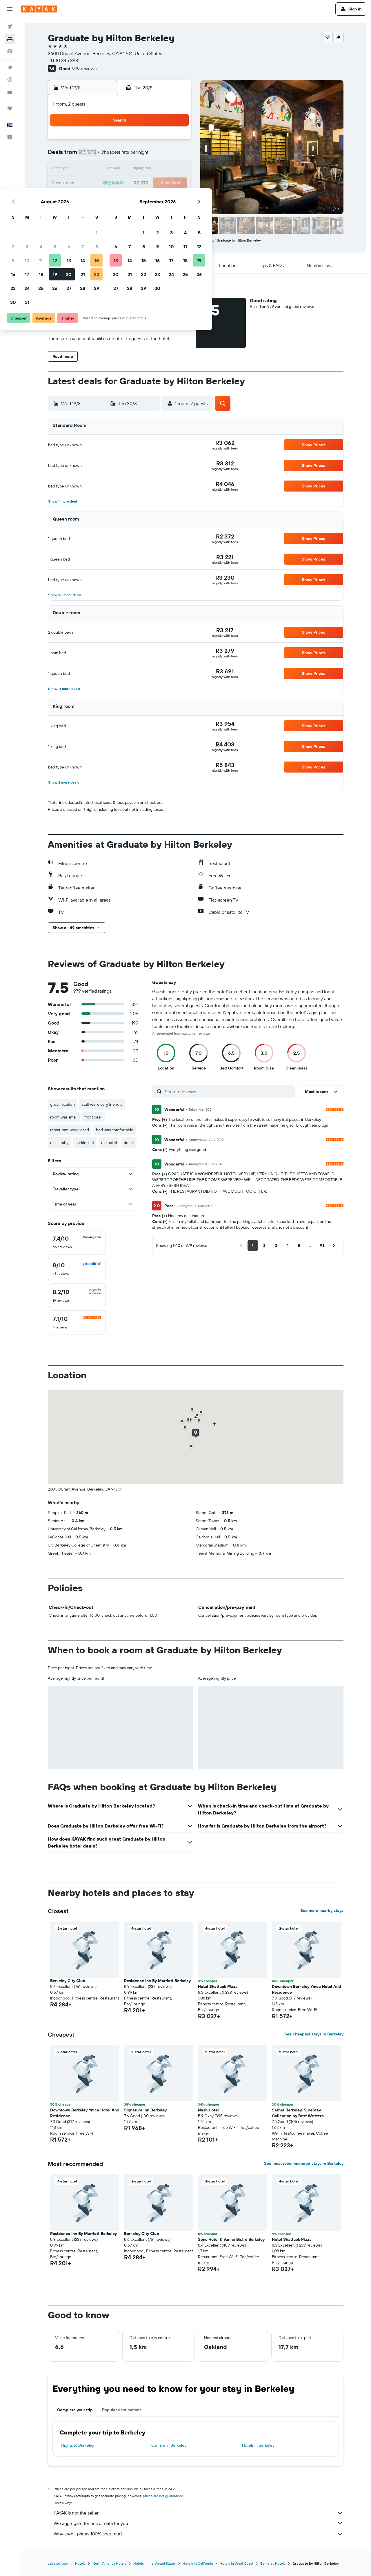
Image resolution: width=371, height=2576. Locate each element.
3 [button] (106, 155)
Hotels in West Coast (236, 2563)
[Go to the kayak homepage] (39, 9)
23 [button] (92, 197)
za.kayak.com (58, 2563)
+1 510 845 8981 (63, 60)
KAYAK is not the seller (198, 2512)
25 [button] (120, 197)
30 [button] (92, 211)
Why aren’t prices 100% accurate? (198, 2533)
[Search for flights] (9, 26)
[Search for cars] (9, 51)
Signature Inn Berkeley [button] (145, 2110)
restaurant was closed (69, 1129)
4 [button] (120, 155)
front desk (93, 1117)
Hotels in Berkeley (258, 2445)
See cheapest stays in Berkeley (313, 2034)
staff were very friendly (102, 1104)
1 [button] (176, 141)
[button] (9, 9)
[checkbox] (77, 1242)
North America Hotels (109, 2563)
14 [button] (162, 169)
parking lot (84, 1142)
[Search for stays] (9, 39)
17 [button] (106, 183)
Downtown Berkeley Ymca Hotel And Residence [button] (306, 1989)
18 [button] (120, 183)
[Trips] (9, 108)
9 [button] (92, 169)
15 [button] (176, 169)
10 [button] (106, 169)
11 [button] (120, 169)
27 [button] (148, 197)
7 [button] (162, 155)
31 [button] (106, 211)
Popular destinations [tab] (121, 2409)
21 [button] (162, 183)
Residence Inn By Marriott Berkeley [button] (157, 1980)
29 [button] (176, 197)
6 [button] (148, 155)
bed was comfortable (114, 1129)
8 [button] (176, 155)
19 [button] (134, 183)
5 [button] (134, 155)
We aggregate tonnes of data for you (198, 2523)
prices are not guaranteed (163, 2496)
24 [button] (106, 197)
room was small (63, 1117)
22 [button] (176, 183)
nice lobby (59, 1142)
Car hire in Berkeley (168, 2445)
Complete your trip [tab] (75, 2409)
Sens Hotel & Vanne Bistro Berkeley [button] (231, 2239)
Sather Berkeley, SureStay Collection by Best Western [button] (298, 2112)
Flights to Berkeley (77, 2445)
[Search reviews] (228, 1091)
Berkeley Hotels (272, 2563)
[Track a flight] (9, 80)
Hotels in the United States (154, 2563)
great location (62, 1104)
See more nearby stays (321, 1910)
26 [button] (134, 197)
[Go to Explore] (9, 67)
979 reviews (84, 68)
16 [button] (92, 183)
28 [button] (162, 197)
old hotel (109, 1142)
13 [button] (148, 169)
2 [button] (92, 155)
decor (129, 1142)
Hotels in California (198, 2563)
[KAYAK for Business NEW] (9, 92)
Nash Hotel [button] (208, 2110)
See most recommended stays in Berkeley (303, 2163)
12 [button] (134, 169)
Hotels (80, 2563)
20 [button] (148, 183)
